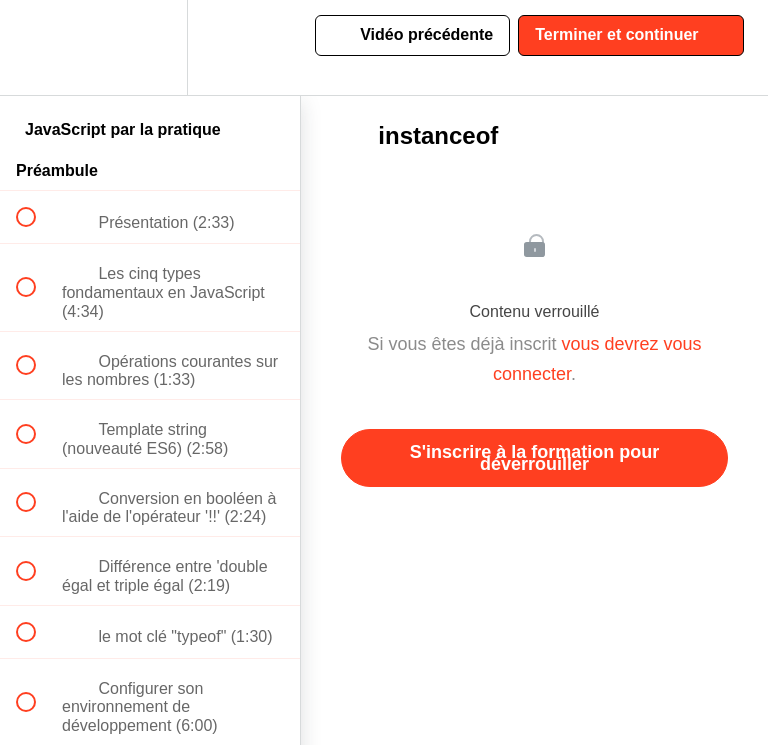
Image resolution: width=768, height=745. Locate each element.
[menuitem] (150, 47)
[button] (37, 47)
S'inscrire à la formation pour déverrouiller (534, 458)
